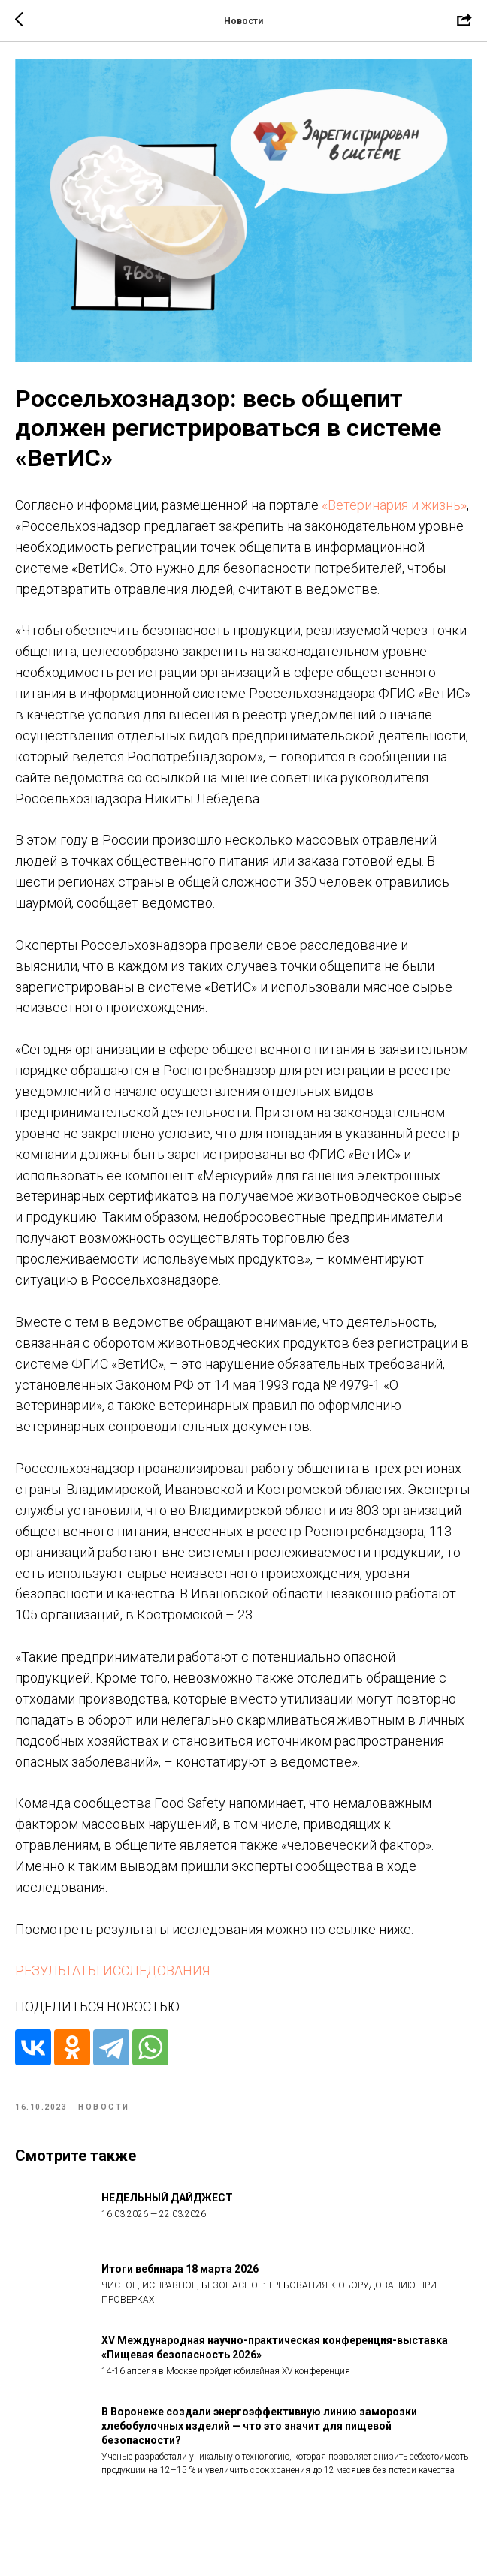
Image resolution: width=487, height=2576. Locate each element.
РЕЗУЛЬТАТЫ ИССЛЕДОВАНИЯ (112, 1983)
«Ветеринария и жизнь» (394, 517)
